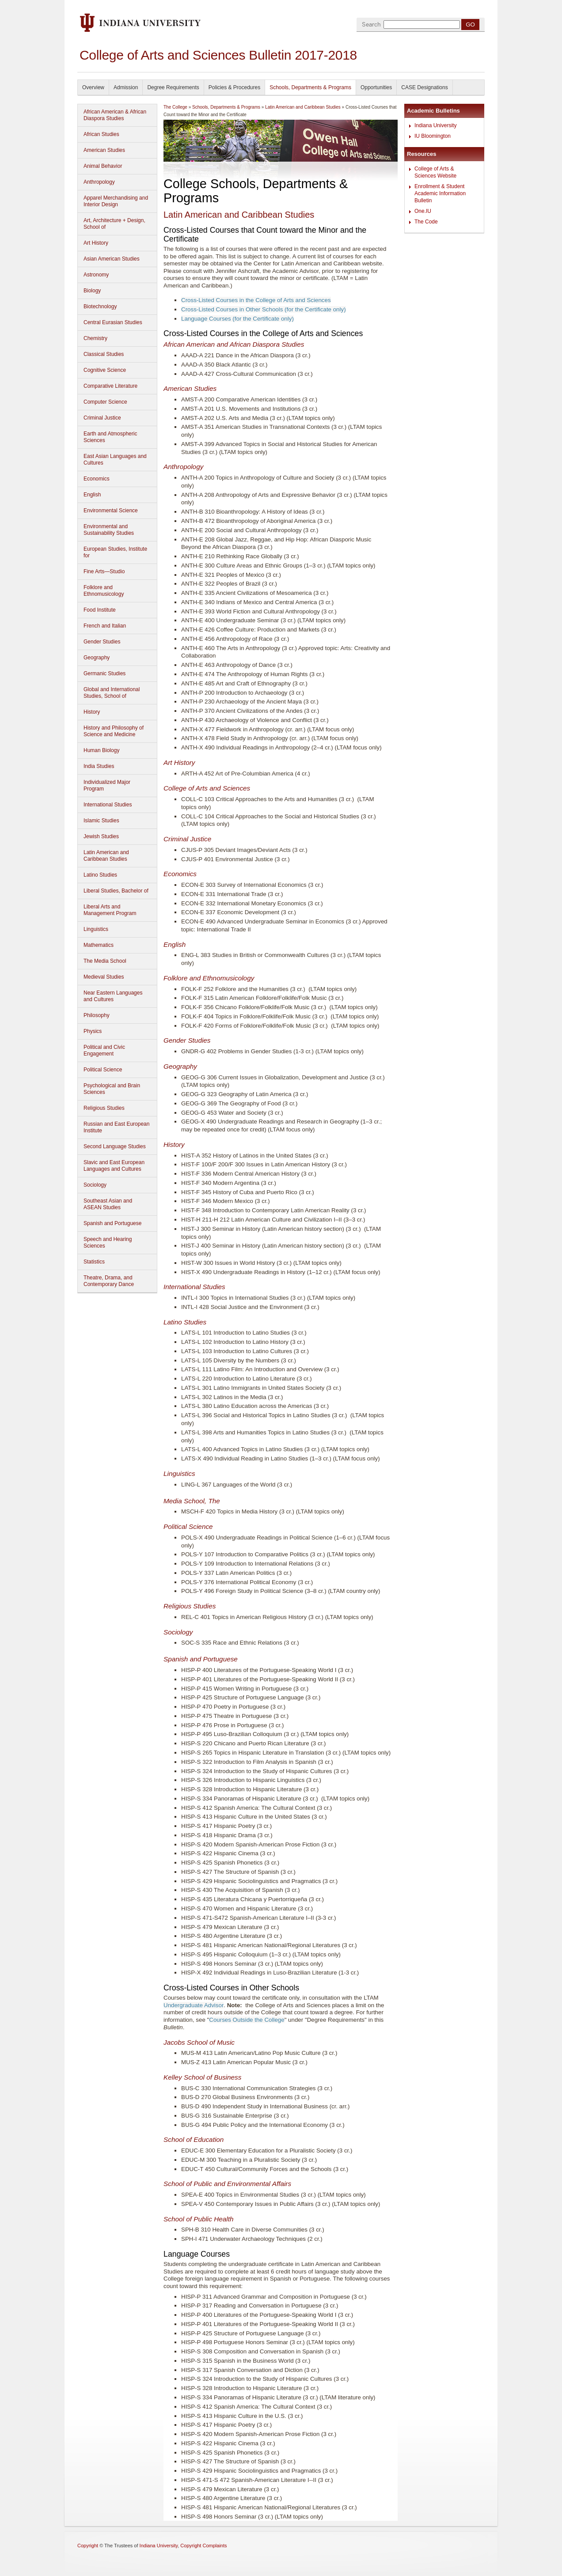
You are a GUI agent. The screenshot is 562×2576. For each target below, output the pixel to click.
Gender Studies (102, 642)
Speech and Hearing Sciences (108, 1242)
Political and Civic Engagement (104, 1050)
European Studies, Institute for (115, 552)
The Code (426, 222)
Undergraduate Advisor (193, 2005)
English (92, 495)
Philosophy (97, 1015)
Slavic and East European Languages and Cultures (114, 1165)
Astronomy (96, 275)
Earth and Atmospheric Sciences (110, 437)
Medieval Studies (104, 977)
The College (175, 107)
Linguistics (96, 929)
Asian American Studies (112, 259)
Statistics (94, 1262)
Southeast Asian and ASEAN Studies (108, 1204)
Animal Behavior (103, 166)
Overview (93, 87)
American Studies (104, 150)
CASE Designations (424, 87)
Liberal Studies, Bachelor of (116, 891)
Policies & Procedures (234, 87)
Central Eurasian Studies (113, 322)
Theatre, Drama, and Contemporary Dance (109, 1281)
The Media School (105, 961)
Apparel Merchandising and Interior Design (116, 201)
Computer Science (105, 402)
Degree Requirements (173, 87)
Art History (96, 243)
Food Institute (100, 610)
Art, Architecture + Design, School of (114, 223)
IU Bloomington (432, 136)
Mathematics (99, 945)
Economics (97, 479)
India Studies (99, 766)
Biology (92, 290)
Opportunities (376, 87)
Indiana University (435, 125)
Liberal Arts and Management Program (110, 910)
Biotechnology (100, 306)
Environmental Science (111, 510)
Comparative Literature (110, 386)
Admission (126, 87)
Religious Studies (104, 1108)
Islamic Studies (101, 820)
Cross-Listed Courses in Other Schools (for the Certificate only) (263, 309)
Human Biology (101, 750)
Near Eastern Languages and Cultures (113, 996)
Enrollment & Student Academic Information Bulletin (440, 193)
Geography (97, 657)
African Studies (101, 134)
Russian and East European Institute (116, 1127)
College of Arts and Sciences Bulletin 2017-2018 (218, 55)
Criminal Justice (102, 418)
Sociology (95, 1185)
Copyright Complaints (203, 2545)
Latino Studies (100, 875)
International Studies (108, 805)
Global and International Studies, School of (112, 692)
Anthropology (99, 182)
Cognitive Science (105, 370)
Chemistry (95, 338)
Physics (93, 1031)
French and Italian (105, 626)
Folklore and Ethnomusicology (104, 590)
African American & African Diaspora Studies (115, 115)
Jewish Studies (101, 836)
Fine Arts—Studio (104, 571)
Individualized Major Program (107, 785)
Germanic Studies (104, 673)
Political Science (103, 1070)
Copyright (87, 2545)
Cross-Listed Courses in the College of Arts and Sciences (256, 300)
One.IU (422, 211)
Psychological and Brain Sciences (112, 1088)
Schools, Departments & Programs (310, 87)
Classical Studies (104, 354)
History (92, 712)
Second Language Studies (115, 1146)
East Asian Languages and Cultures (115, 459)
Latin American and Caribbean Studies (106, 855)
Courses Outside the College (246, 2019)
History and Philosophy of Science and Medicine (114, 731)
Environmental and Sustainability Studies (109, 529)
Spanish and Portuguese (112, 1223)
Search (371, 24)
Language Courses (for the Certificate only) (237, 318)
